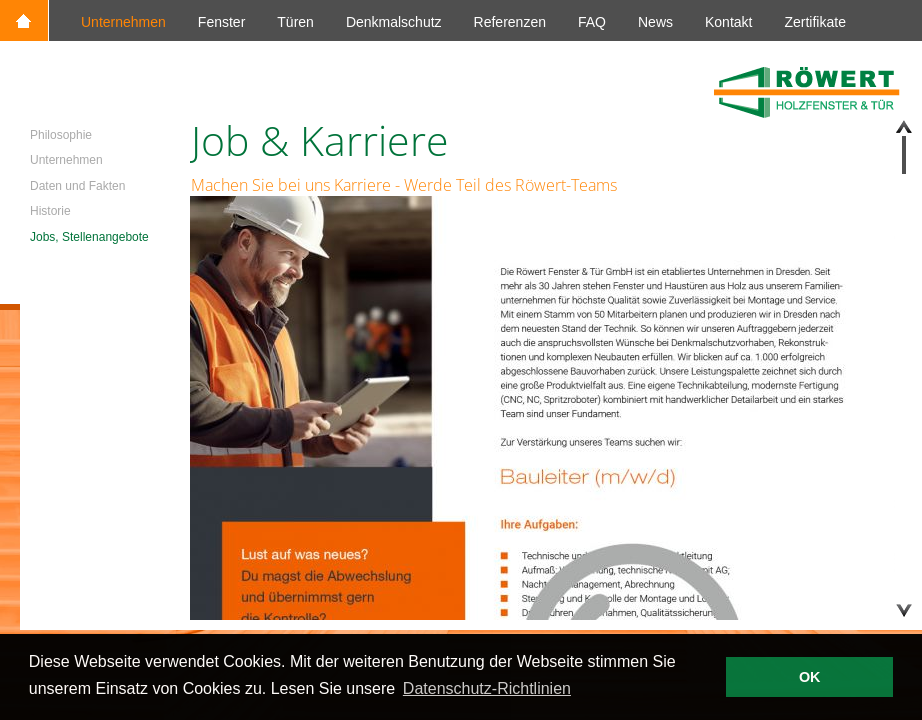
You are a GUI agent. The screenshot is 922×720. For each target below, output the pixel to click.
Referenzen (510, 22)
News (655, 22)
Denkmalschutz (394, 22)
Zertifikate (814, 22)
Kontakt (728, 22)
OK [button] (810, 677)
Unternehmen (123, 22)
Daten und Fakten (77, 186)
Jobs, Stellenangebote (89, 237)
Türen (295, 22)
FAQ (592, 22)
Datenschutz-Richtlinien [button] (487, 688)
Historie (50, 211)
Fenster (221, 22)
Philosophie (61, 135)
